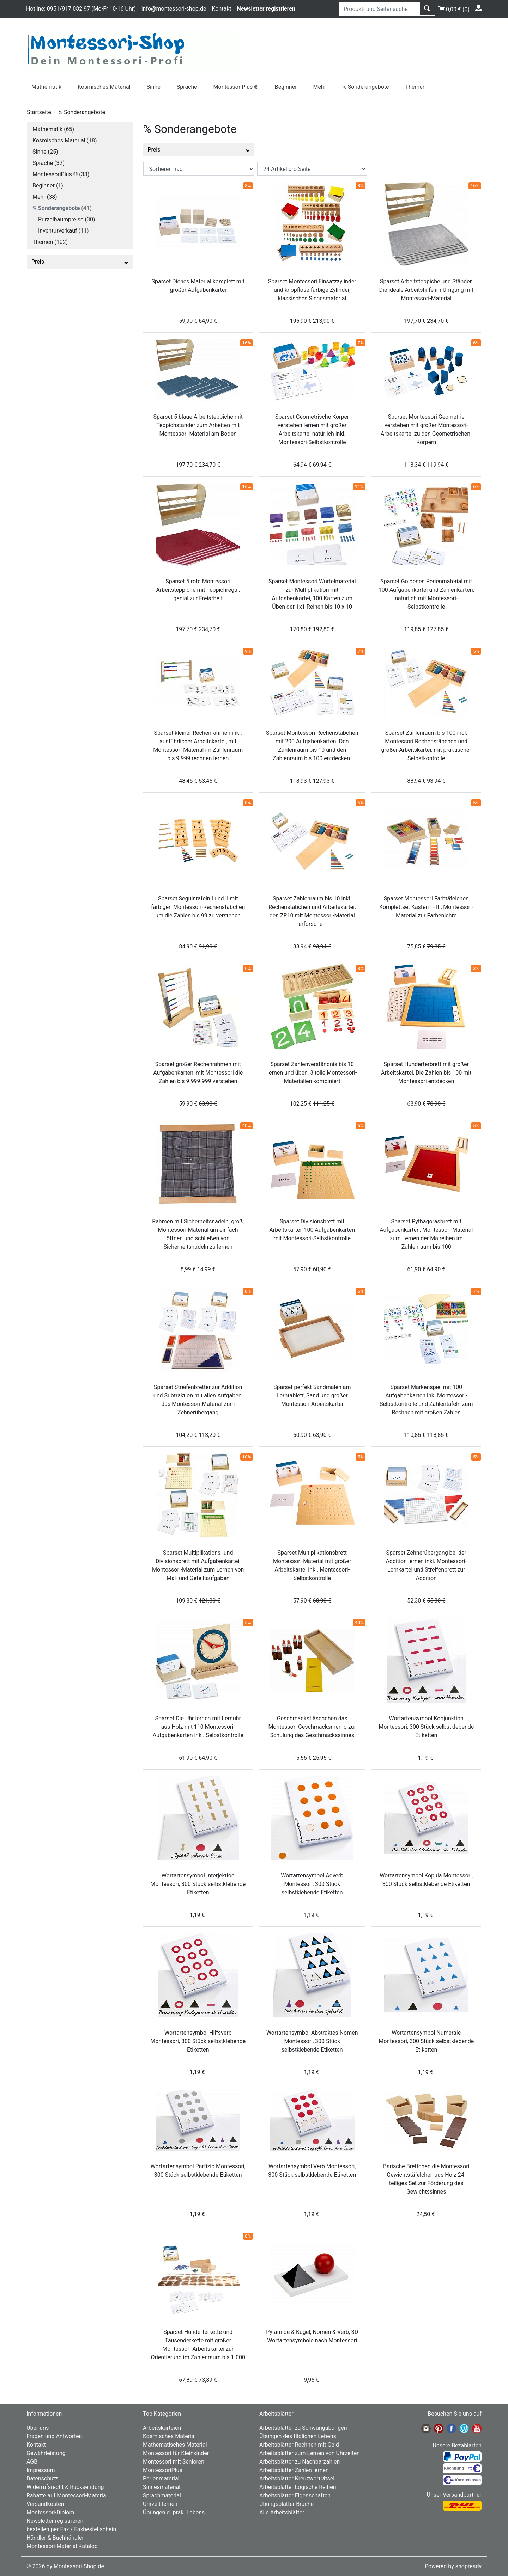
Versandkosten (45, 2504)
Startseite (39, 112)
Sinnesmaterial (161, 2487)
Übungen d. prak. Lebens (174, 2512)
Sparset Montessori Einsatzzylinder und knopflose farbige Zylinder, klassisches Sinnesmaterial (312, 290)
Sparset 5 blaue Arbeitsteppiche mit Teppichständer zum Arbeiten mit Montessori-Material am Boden (198, 425)
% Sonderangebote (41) (62, 208)
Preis (79, 261)
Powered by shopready (453, 2566)
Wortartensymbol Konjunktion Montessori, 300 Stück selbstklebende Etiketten (426, 1727)
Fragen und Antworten (54, 2436)
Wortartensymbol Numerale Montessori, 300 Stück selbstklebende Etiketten (426, 2041)
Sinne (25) (45, 151)
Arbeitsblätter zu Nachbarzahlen (299, 2461)
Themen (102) (50, 242)
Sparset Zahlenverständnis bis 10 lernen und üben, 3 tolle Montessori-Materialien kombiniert (312, 1072)
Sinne (153, 87)
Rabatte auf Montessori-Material (67, 2495)
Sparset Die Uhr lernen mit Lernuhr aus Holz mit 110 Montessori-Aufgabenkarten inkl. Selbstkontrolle (198, 1727)
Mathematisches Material (175, 2444)
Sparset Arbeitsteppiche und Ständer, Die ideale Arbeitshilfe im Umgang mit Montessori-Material (426, 290)
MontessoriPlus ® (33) (60, 174)
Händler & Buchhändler (55, 2537)
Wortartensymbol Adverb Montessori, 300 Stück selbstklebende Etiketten (312, 1884)
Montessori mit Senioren (173, 2461)
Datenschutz (42, 2478)
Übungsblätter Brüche (286, 2504)
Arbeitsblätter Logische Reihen (297, 2487)
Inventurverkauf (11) (63, 230)
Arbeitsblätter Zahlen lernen (294, 2470)
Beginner (286, 87)
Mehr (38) (44, 196)
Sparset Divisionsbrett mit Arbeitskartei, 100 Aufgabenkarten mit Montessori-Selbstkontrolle (312, 1230)
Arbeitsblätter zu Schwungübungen (303, 2427)
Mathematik (46, 87)
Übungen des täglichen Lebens (297, 2436)
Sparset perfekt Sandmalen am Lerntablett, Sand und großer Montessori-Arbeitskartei (312, 1395)
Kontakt (221, 8)
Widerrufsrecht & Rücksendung (65, 2487)
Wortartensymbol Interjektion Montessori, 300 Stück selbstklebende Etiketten (198, 1884)
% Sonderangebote (365, 87)
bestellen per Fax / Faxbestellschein (71, 2529)
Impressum (40, 2470)
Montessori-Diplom (50, 2512)
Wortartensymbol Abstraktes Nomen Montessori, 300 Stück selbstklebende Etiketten (312, 2041)
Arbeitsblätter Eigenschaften (295, 2495)
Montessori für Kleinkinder (176, 2453)
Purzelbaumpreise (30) (66, 219)
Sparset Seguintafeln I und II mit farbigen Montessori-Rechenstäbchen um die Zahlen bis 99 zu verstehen (198, 907)
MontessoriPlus (162, 2470)
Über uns (37, 2427)
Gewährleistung (46, 2453)
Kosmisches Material (104, 87)
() (454, 8)
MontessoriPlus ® (236, 87)
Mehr (319, 87)
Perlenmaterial (161, 2478)
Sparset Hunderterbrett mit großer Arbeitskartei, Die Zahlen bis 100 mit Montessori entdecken (426, 1072)
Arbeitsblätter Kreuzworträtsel (296, 2478)
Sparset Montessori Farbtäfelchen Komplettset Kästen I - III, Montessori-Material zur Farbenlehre (426, 907)
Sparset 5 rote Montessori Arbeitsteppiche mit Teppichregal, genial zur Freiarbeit (198, 590)
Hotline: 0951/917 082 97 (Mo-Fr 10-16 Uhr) (81, 8)
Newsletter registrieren (54, 2520)
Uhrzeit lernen (160, 2504)
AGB (31, 2461)
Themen (415, 87)
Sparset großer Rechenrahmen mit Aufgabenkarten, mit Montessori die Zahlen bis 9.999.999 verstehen (198, 1072)
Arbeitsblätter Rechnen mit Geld (299, 2444)
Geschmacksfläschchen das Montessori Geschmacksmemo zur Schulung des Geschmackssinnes (312, 1727)
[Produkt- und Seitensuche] (379, 9)
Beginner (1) (47, 185)
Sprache (187, 87)
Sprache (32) (48, 163)
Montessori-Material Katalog (62, 2546)
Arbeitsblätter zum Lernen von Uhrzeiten (309, 2453)
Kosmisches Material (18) (64, 140)
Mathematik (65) (53, 129)
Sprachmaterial (162, 2495)
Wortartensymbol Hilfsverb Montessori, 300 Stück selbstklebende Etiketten (198, 2041)
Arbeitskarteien (162, 2427)
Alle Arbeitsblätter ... (284, 2512)
